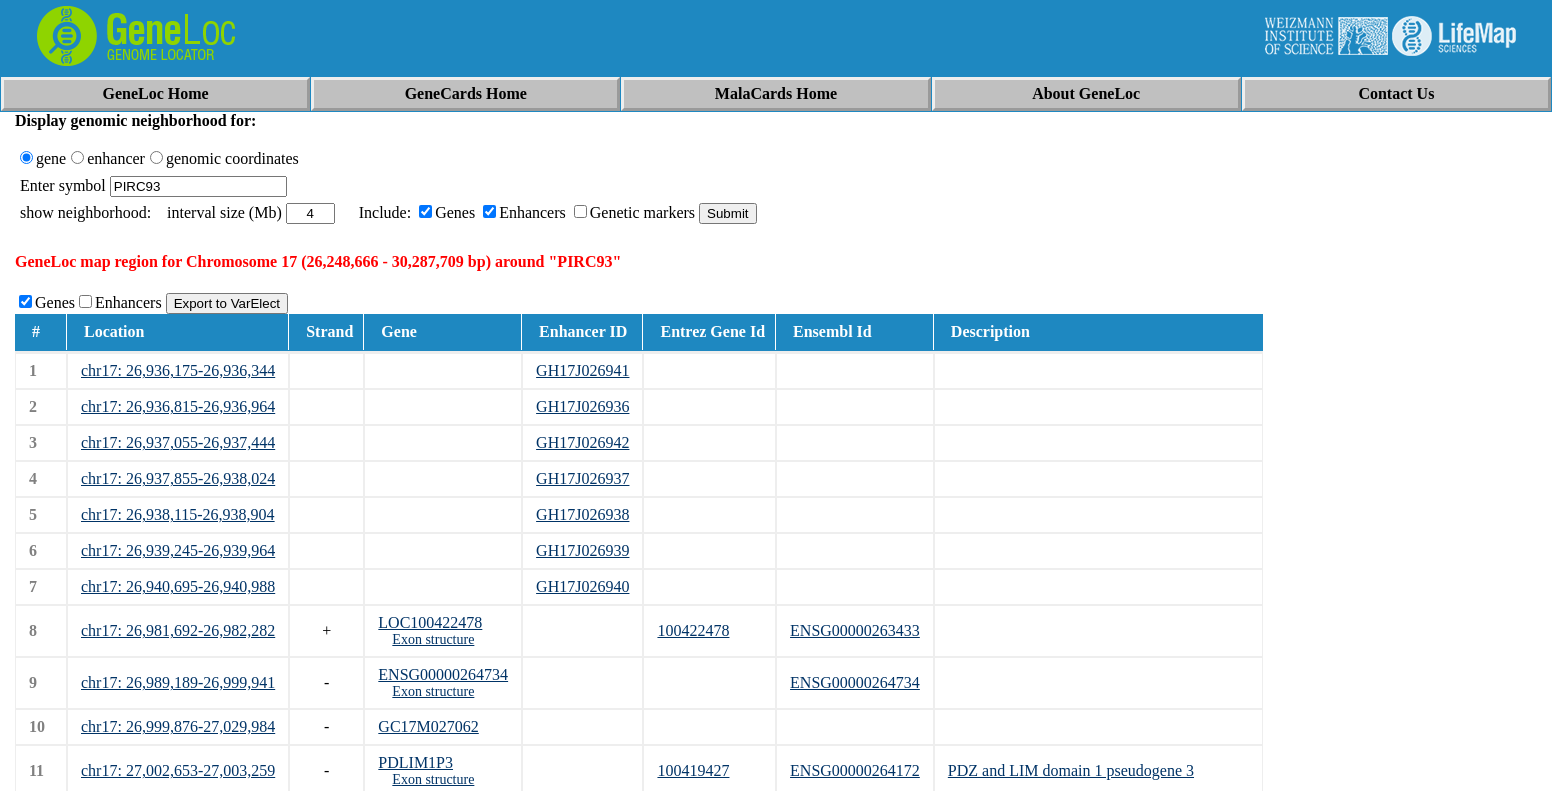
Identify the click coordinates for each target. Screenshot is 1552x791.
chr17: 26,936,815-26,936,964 (178, 406)
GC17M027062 (428, 726)
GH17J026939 (582, 550)
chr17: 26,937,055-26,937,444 (178, 442)
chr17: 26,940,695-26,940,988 (178, 586)
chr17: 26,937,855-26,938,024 (178, 478)
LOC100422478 (430, 622)
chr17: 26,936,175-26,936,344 (178, 370)
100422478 (693, 630)
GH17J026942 (582, 442)
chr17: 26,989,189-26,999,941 (178, 682)
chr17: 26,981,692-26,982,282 (178, 630)
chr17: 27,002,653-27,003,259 (178, 770)
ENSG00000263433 (855, 630)
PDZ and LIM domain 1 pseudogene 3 (1071, 770)
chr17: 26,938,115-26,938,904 (178, 514)
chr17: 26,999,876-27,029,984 (178, 726)
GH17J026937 (582, 478)
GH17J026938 (582, 514)
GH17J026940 (582, 586)
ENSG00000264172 (855, 770)
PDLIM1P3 (415, 762)
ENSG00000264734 (443, 674)
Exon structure (433, 639)
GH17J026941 (582, 370)
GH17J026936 (582, 406)
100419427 (693, 770)
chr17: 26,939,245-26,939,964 (178, 550)
